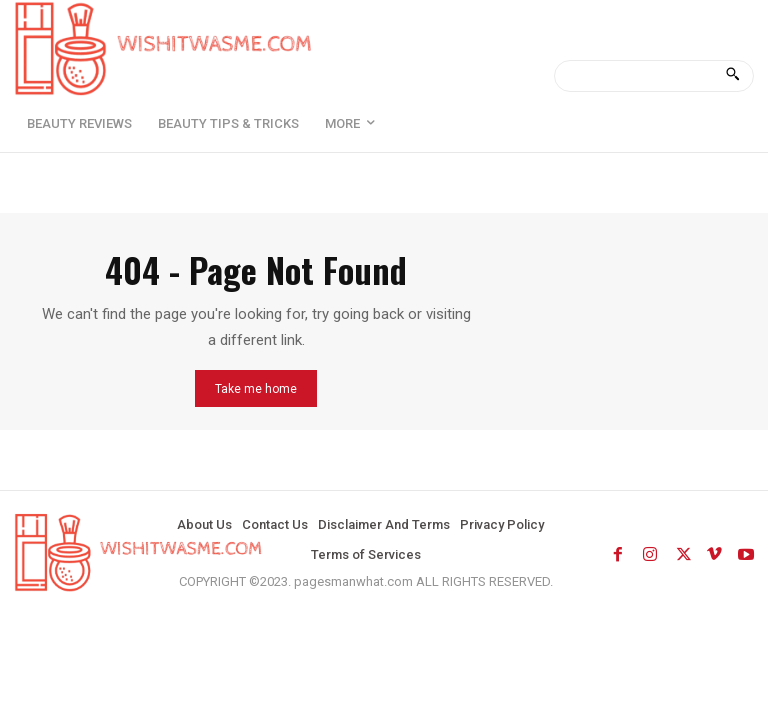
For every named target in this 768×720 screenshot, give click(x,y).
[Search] (732, 76)
